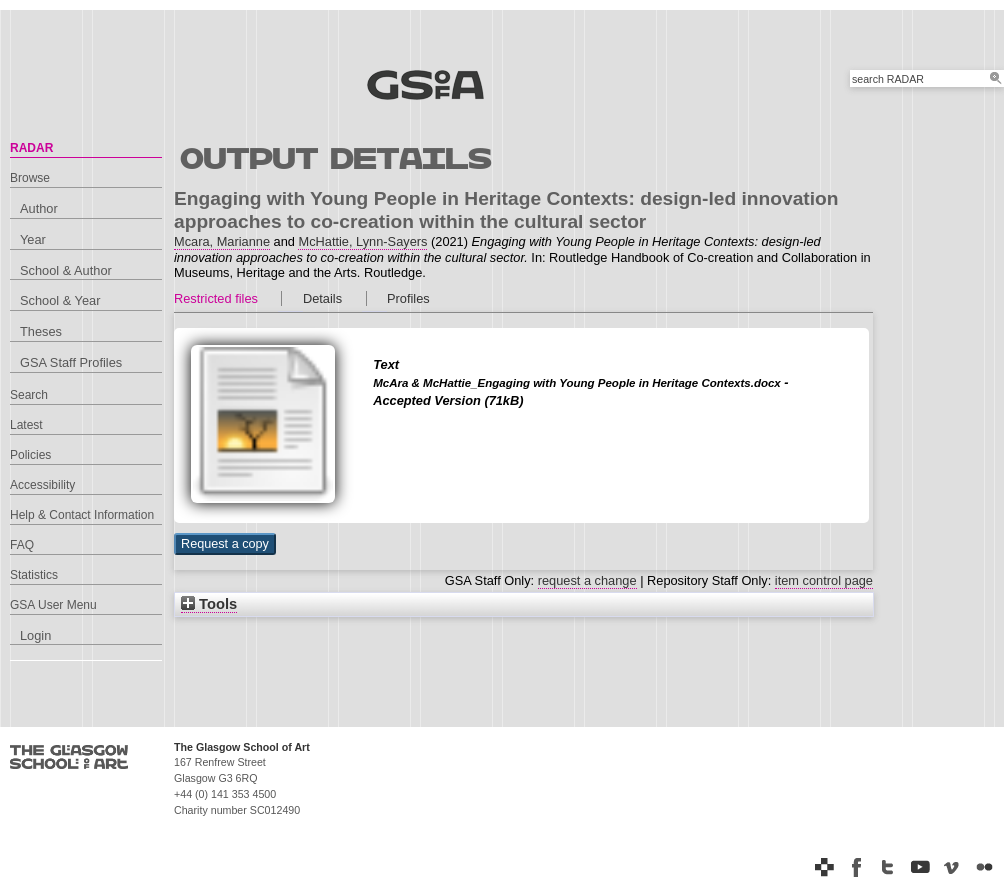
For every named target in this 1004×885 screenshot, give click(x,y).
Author (39, 208)
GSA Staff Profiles (71, 362)
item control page (824, 580)
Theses (41, 331)
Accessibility (42, 485)
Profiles (408, 298)
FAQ (22, 545)
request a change (587, 580)
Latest (26, 425)
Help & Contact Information (82, 515)
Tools (209, 604)
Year (33, 239)
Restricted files (216, 298)
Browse (30, 178)
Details (322, 298)
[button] (225, 544)
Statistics (34, 575)
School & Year (60, 300)
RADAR (31, 148)
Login (35, 635)
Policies (30, 455)
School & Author (66, 270)
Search (29, 395)
